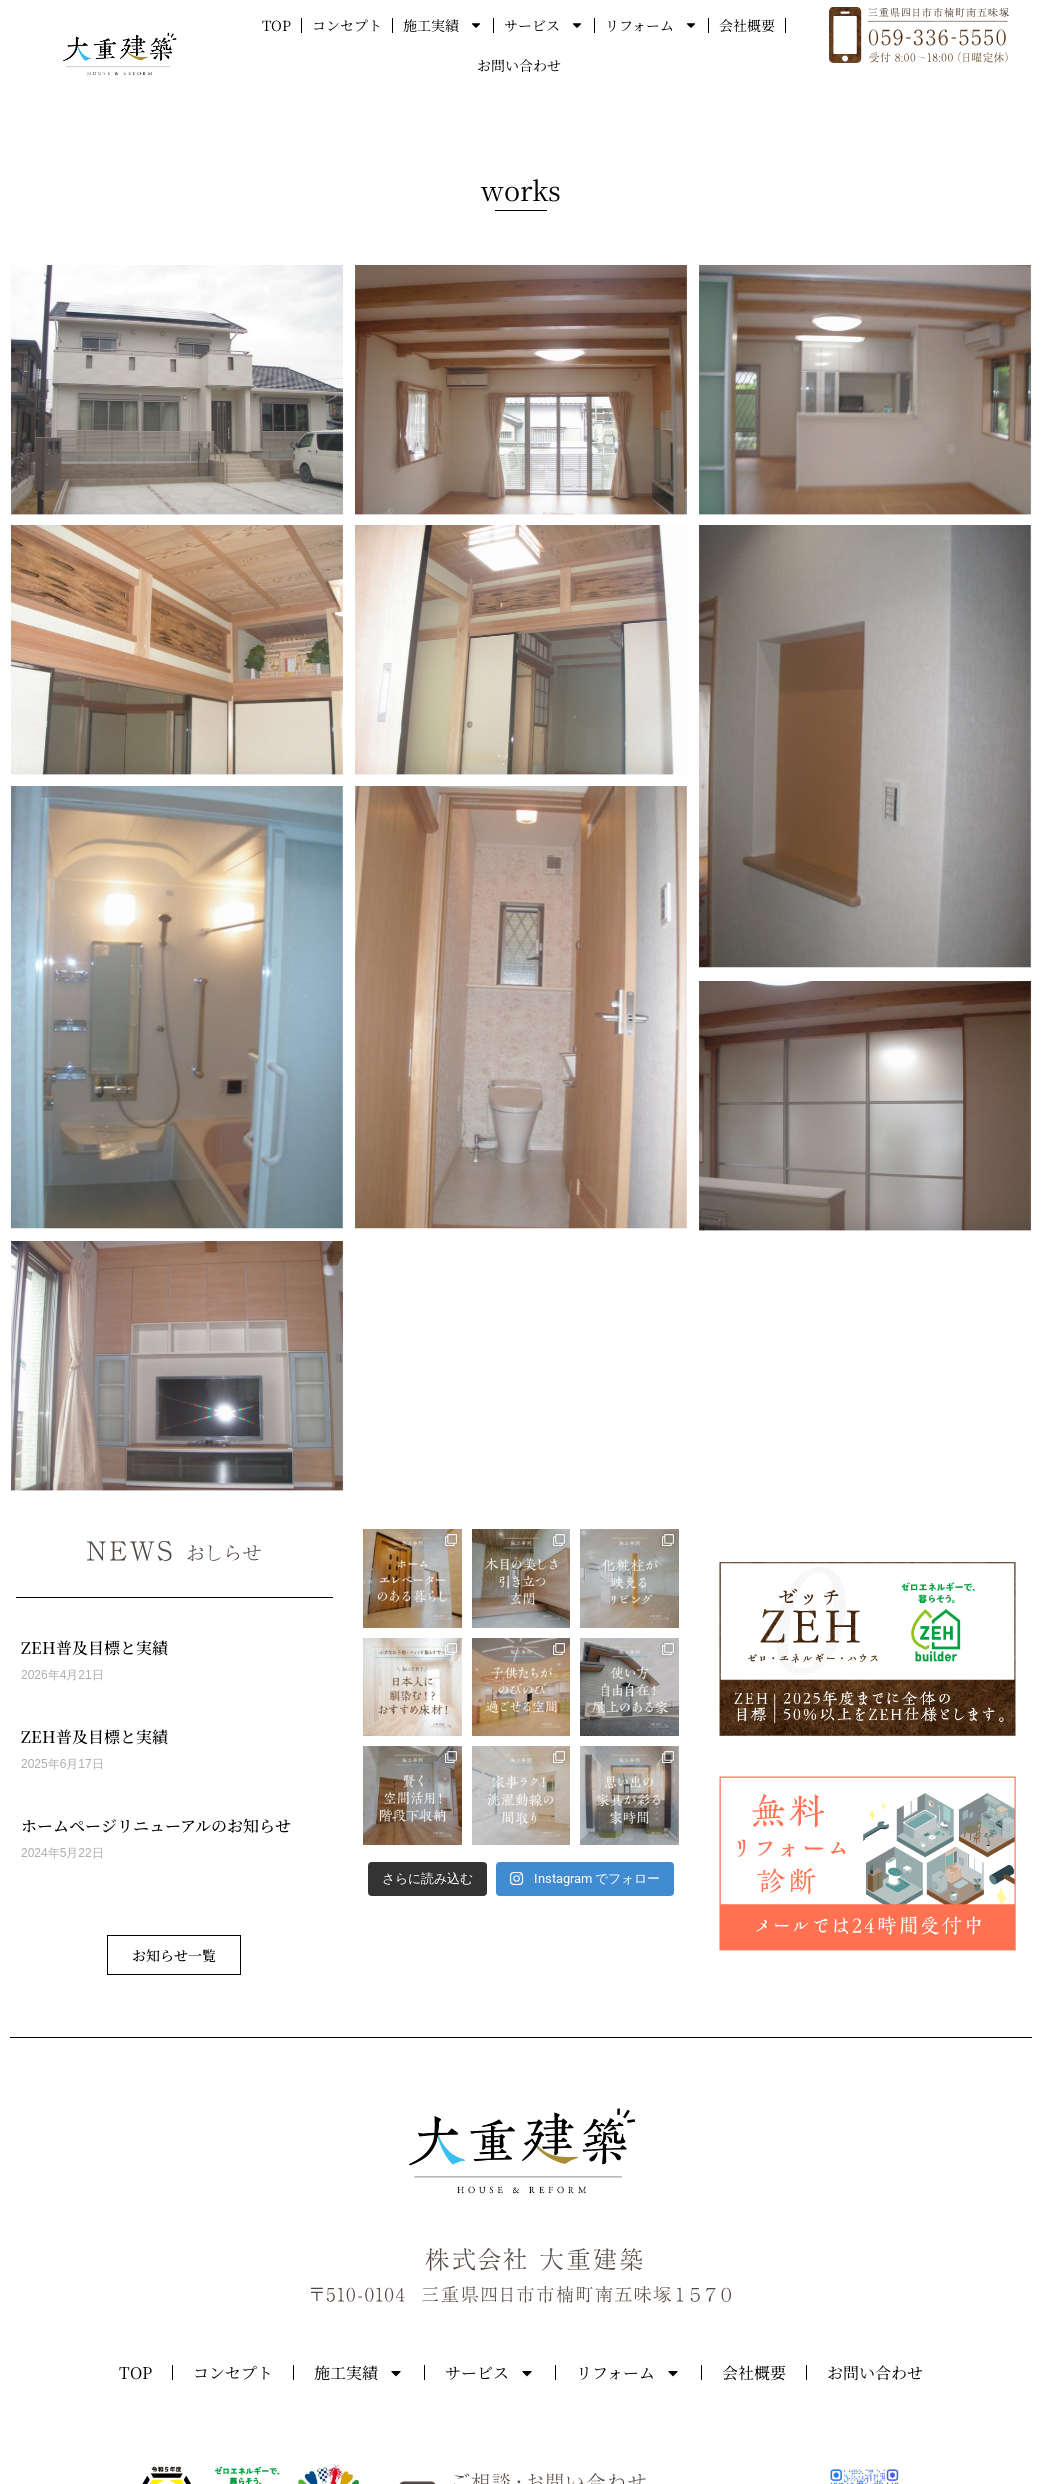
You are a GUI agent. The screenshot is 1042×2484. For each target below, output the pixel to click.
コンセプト (347, 25)
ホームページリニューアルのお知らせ (156, 1825)
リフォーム (651, 25)
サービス (544, 25)
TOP (276, 25)
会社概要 (747, 25)
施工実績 (443, 25)
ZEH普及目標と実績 (94, 1647)
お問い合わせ (519, 65)
